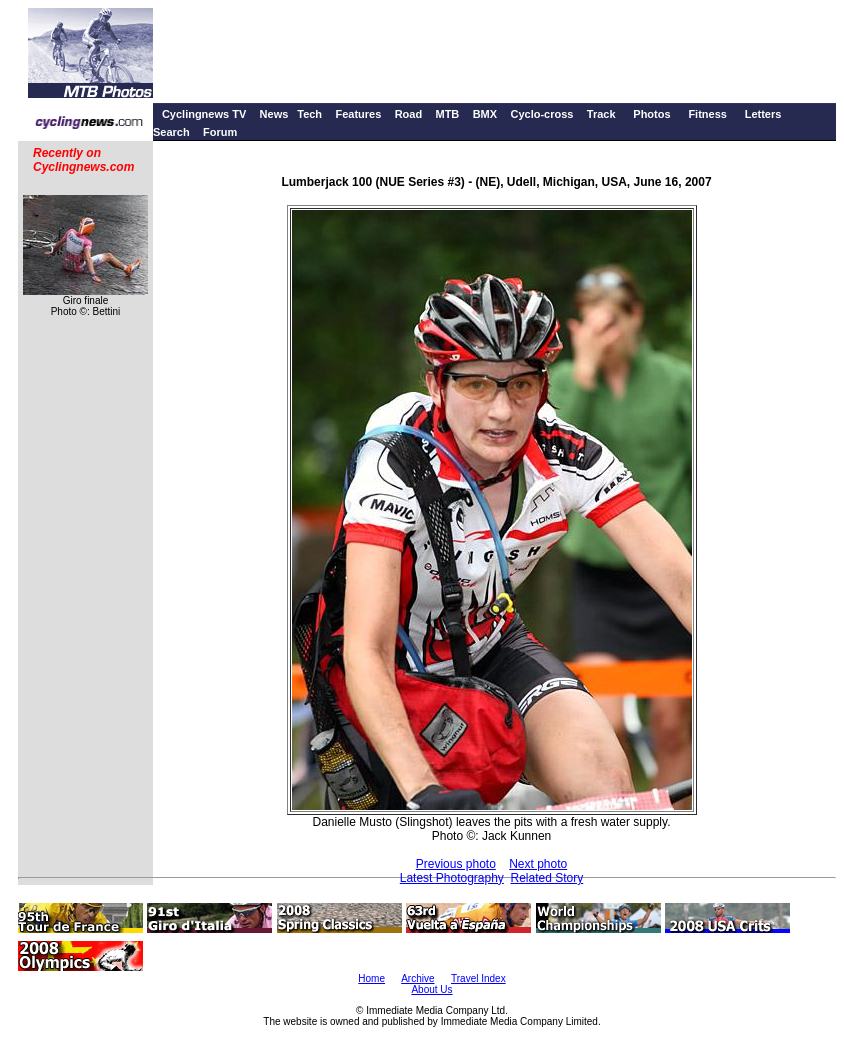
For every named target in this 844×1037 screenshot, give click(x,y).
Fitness (707, 114)
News (274, 114)
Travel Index (478, 978)
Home (371, 978)
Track (601, 114)
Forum (220, 132)
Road (409, 114)
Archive (417, 978)
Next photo (538, 864)
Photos (651, 114)
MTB (447, 114)
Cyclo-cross (541, 114)
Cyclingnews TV (204, 114)
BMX (485, 114)
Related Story (547, 878)
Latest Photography (452, 878)
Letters (763, 114)
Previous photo (456, 864)
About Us (431, 989)
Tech (309, 114)
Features (358, 114)
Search (171, 132)
